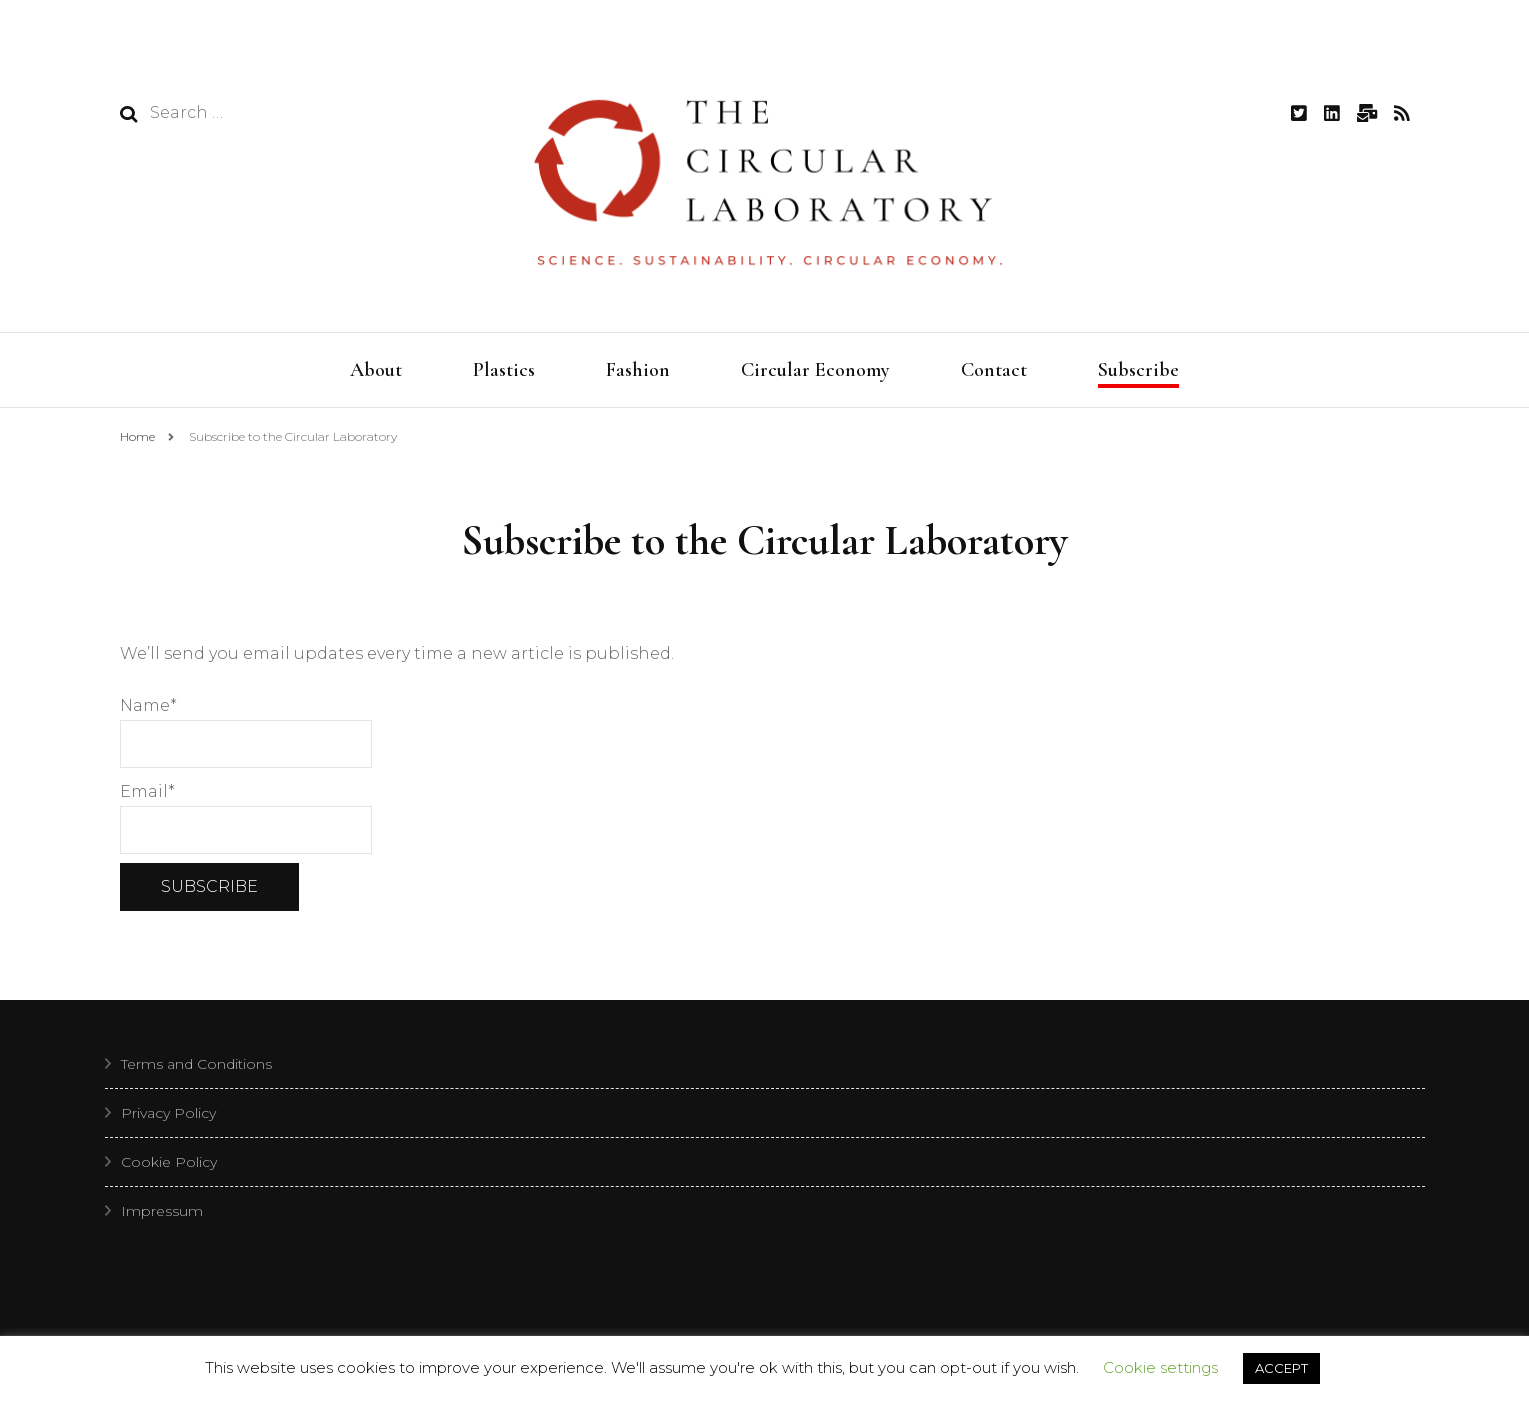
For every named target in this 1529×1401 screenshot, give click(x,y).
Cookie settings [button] (1160, 1367)
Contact (994, 370)
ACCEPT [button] (1281, 1368)
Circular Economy (815, 370)
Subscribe (1138, 370)
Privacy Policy (168, 1118)
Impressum (162, 1216)
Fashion (638, 370)
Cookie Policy (169, 1167)
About (376, 370)
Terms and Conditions (196, 1069)
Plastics (504, 370)
